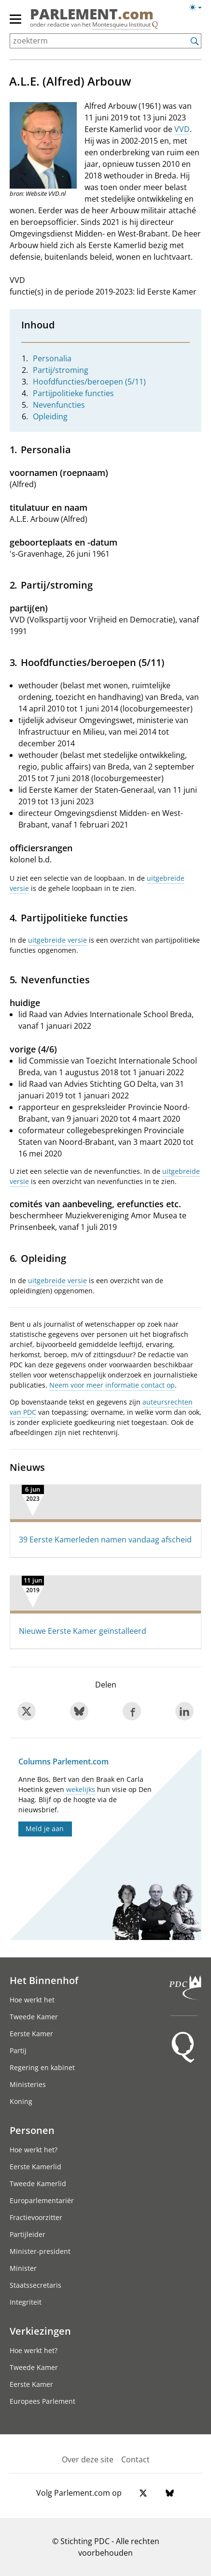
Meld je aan (45, 1828)
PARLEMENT (92, 14)
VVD (182, 129)
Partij (18, 2050)
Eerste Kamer (31, 2033)
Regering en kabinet (42, 2067)
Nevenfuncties (59, 405)
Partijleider (27, 2234)
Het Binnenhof (44, 1980)
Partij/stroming (60, 370)
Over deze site (87, 2459)
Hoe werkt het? (33, 2149)
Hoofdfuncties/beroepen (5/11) (89, 381)
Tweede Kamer (34, 2016)
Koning (21, 2101)
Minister (23, 2268)
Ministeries (28, 2084)
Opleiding (50, 416)
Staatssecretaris (35, 2285)
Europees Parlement (42, 2401)
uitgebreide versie (57, 940)
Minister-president (40, 2251)
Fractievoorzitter (36, 2217)
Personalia (52, 358)
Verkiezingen (40, 2331)
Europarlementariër (42, 2200)
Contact (135, 2459)
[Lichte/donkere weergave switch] (198, 8)
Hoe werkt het (32, 1999)
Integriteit (26, 2302)
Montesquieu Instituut (121, 24)
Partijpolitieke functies (73, 393)
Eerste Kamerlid (35, 2166)
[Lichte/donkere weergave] (198, 9)
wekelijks (80, 1789)
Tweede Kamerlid (38, 2183)
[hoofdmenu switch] (15, 23)
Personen (32, 2130)
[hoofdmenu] (16, 23)
